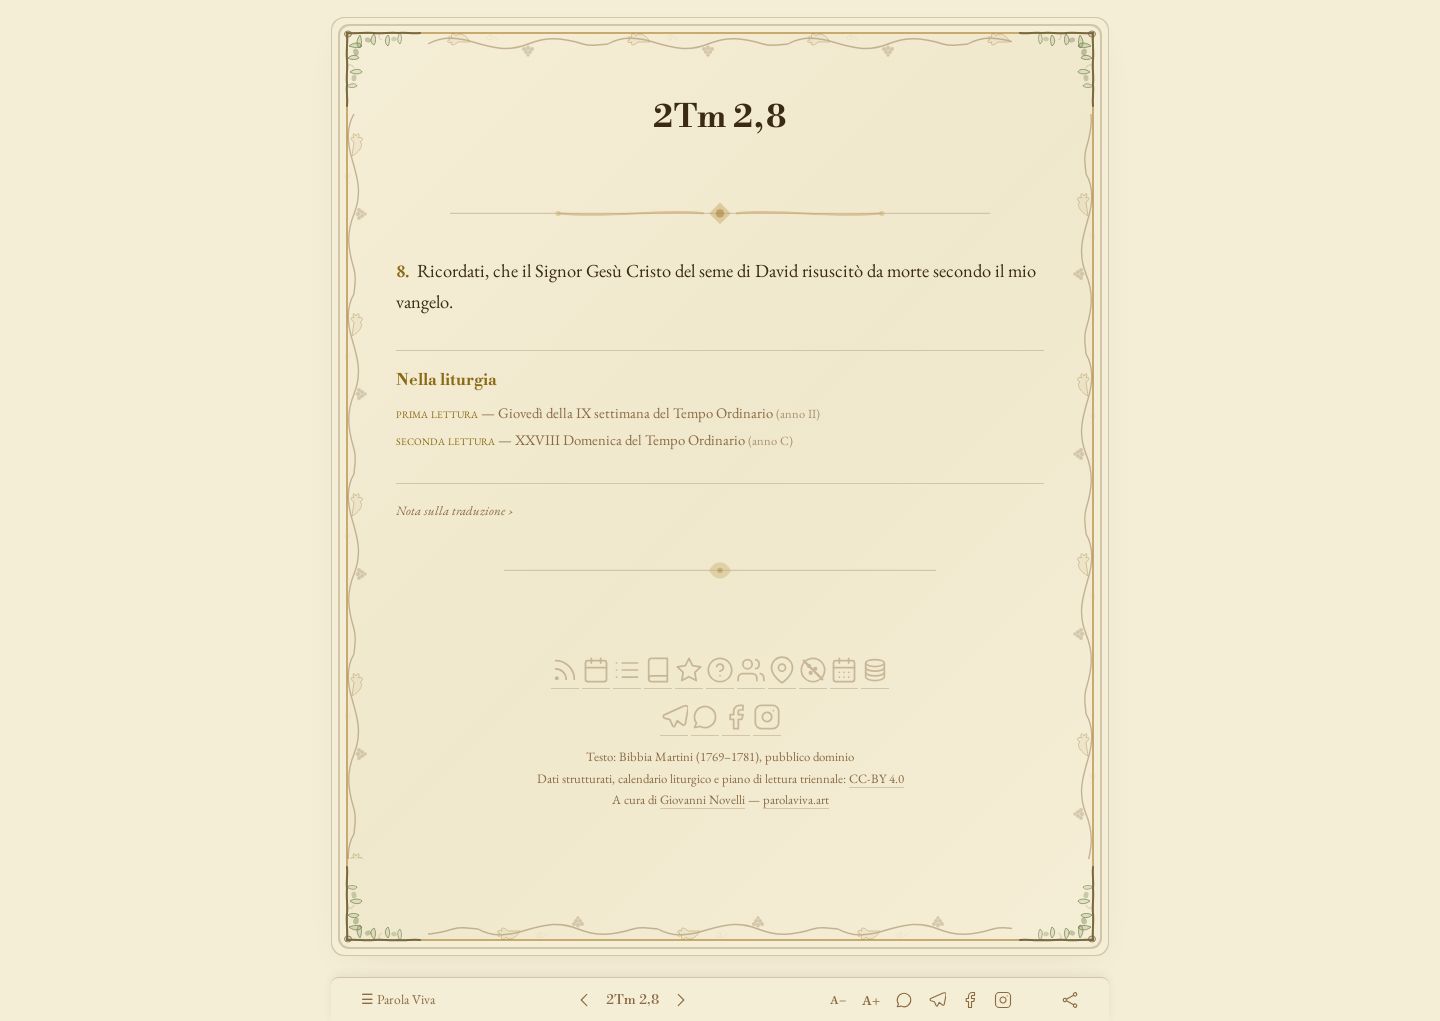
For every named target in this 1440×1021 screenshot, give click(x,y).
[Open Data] (875, 679)
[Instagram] (767, 726)
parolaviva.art (796, 799)
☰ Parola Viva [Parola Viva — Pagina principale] (398, 999)
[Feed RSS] (565, 679)
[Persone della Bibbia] (751, 679)
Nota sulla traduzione (450, 510)
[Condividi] (1069, 999)
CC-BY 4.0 (876, 778)
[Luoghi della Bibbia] (782, 679)
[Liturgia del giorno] (596, 679)
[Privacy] (813, 679)
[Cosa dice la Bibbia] (720, 679)
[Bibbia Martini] (658, 679)
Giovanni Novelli (702, 799)
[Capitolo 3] (682, 1000)
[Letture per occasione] (844, 679)
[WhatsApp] (705, 726)
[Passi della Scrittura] (689, 679)
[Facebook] (736, 726)
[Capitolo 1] (585, 1000)
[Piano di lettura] (627, 679)
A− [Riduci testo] (838, 1000)
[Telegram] (674, 726)
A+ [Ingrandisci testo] (871, 1000)
